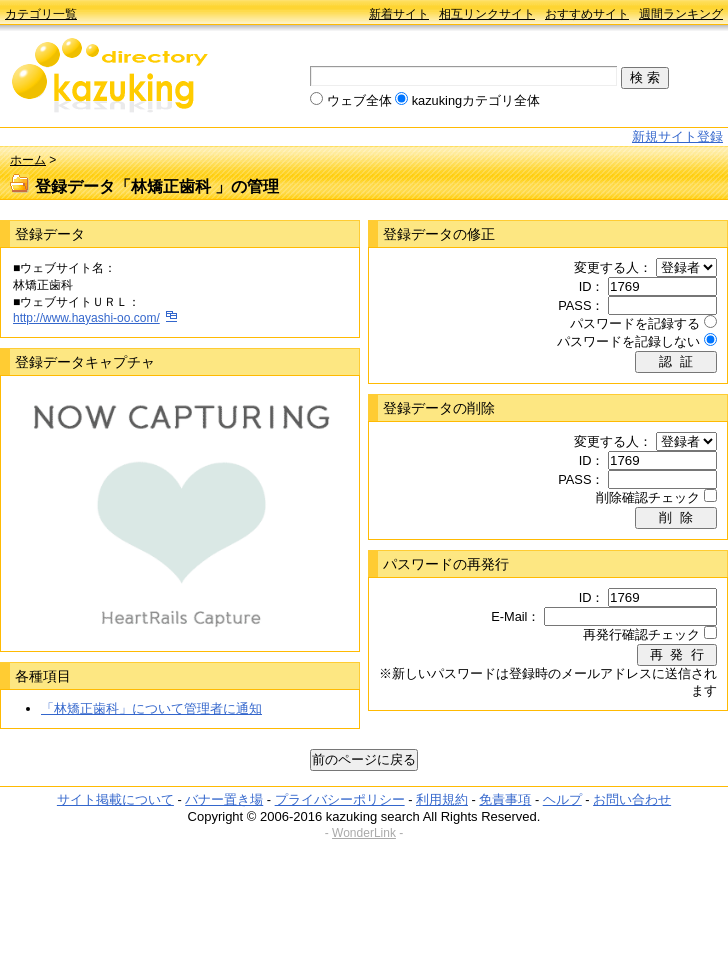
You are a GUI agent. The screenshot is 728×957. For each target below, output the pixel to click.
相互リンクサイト (487, 14)
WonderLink (364, 833)
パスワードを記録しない (628, 341)
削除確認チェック (648, 497)
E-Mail (509, 616)
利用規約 (442, 799)
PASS (574, 305)
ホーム (28, 160)
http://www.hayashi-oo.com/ (86, 318)
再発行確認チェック (641, 634)
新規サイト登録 (677, 136)
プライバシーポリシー (340, 799)
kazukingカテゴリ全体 (476, 100)
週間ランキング (681, 14)
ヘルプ (562, 799)
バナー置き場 (224, 799)
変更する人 (606, 267)
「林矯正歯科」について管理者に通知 (151, 708)
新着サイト (399, 14)
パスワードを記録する (635, 323)
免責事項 (505, 799)
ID (585, 286)
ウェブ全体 (359, 100)
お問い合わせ (632, 799)
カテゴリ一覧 (41, 14)
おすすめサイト (587, 14)
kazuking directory (110, 77)
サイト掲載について (115, 799)
